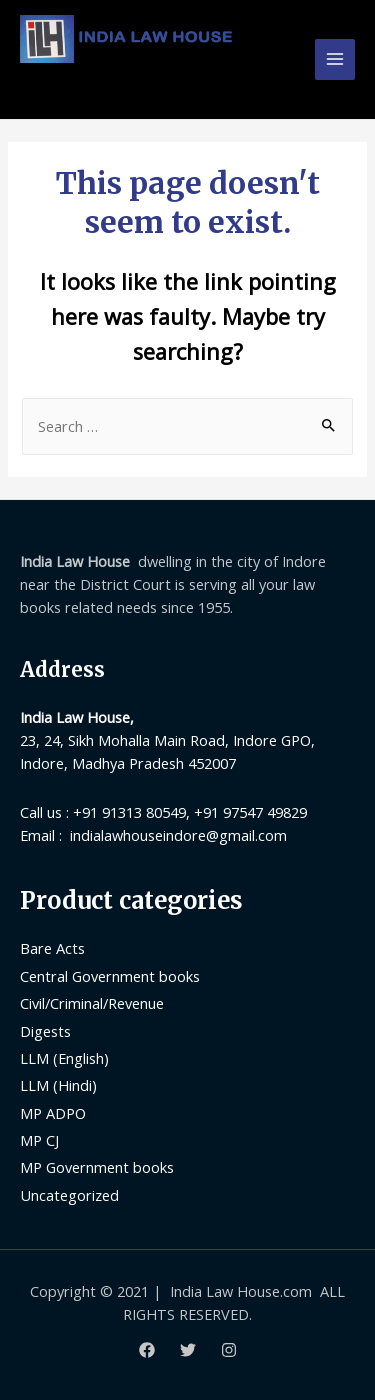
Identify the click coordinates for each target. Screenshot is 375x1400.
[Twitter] (188, 1350)
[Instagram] (229, 1350)
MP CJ (39, 1140)
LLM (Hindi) (58, 1085)
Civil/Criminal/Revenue (92, 1003)
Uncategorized (69, 1195)
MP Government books (97, 1167)
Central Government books (110, 976)
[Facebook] (147, 1350)
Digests (45, 1031)
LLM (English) (64, 1058)
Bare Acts (52, 948)
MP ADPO (53, 1113)
